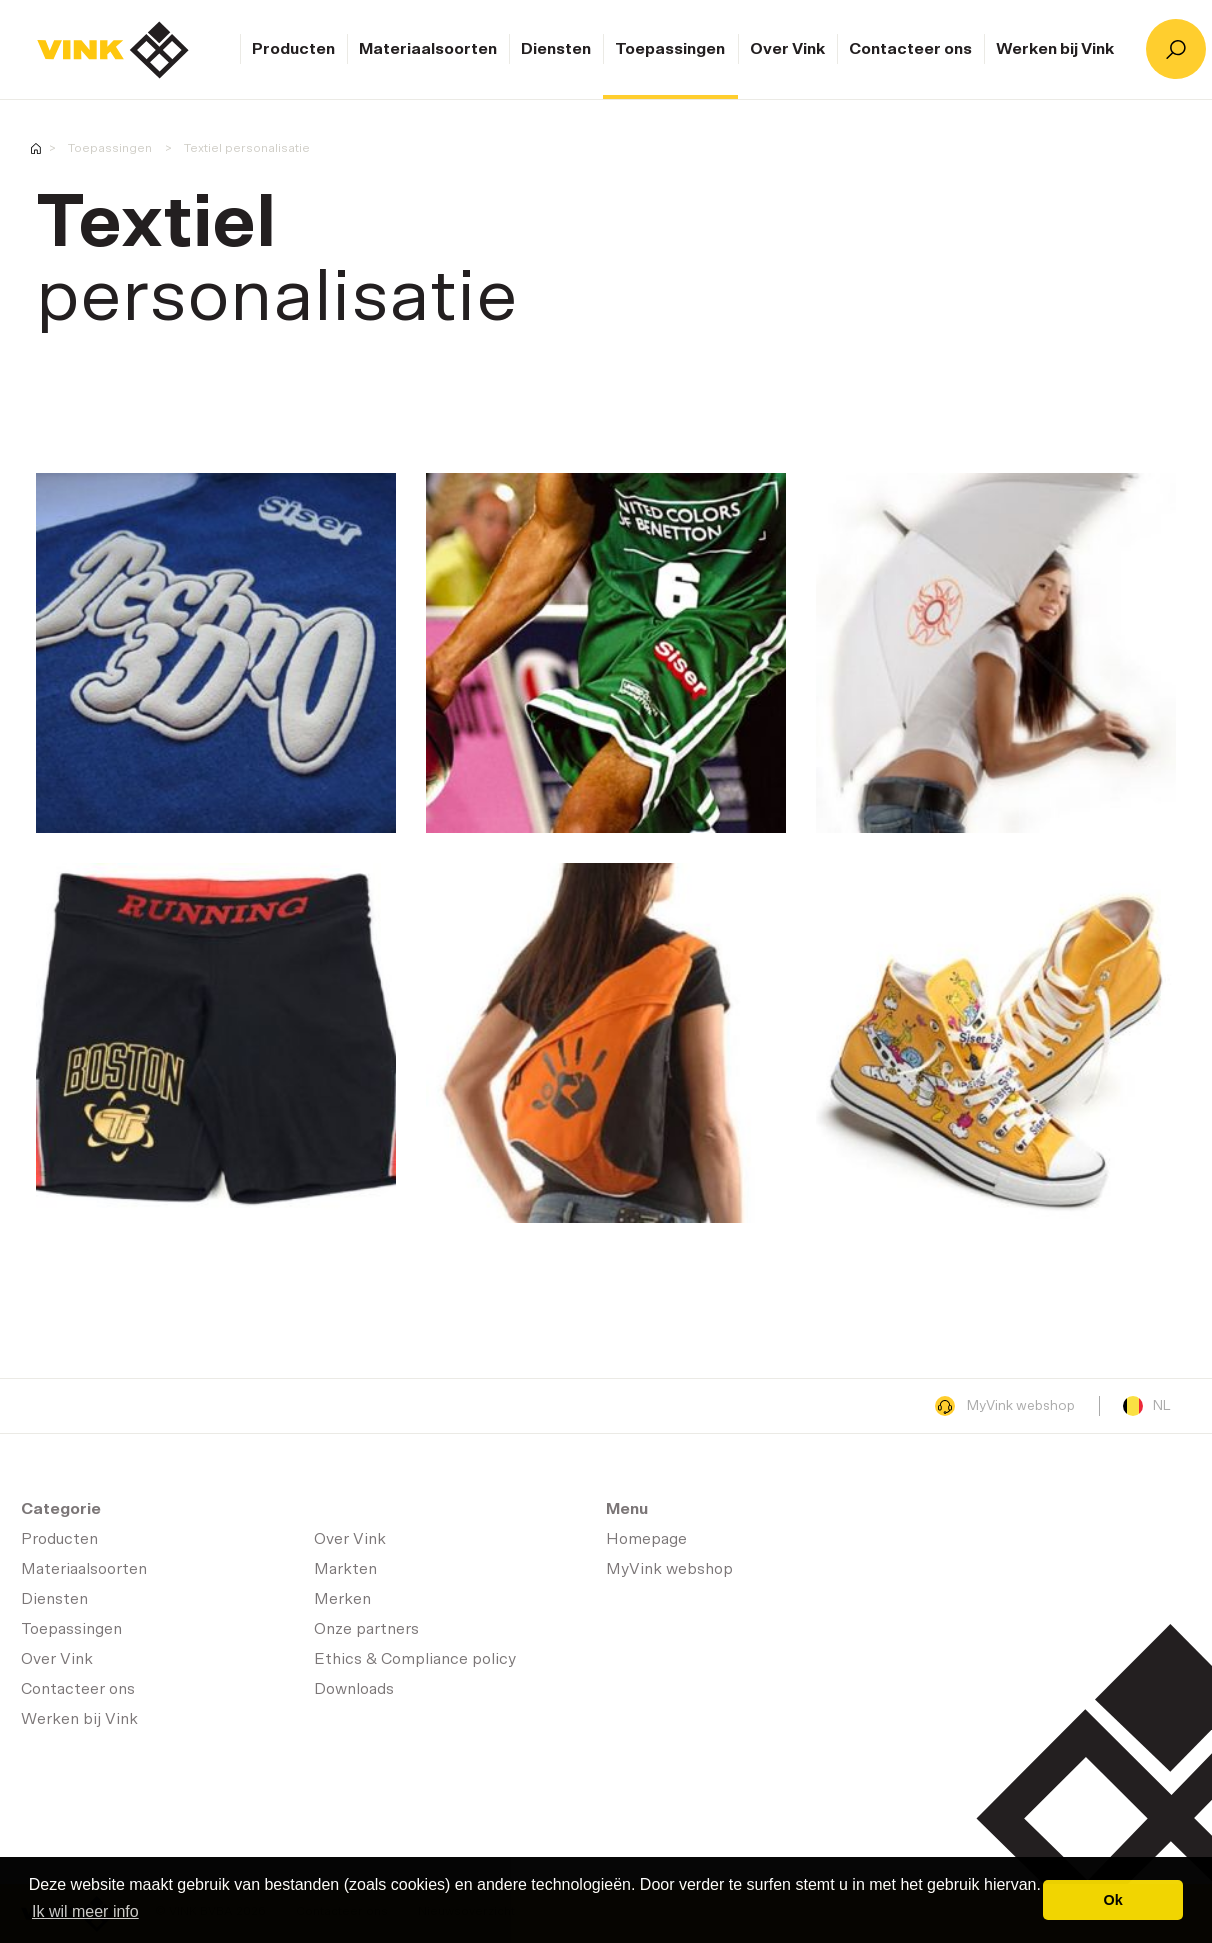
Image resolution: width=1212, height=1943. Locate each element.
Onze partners (366, 1629)
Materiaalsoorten (428, 49)
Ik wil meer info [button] (85, 1911)
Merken (342, 1599)
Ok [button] (1113, 1900)
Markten (345, 1569)
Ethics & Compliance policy (415, 1659)
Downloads (354, 1689)
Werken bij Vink (1055, 49)
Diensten (556, 49)
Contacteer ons (910, 49)
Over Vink (787, 49)
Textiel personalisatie (247, 148)
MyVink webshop (1005, 1406)
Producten (293, 49)
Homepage (113, 50)
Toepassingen (670, 49)
